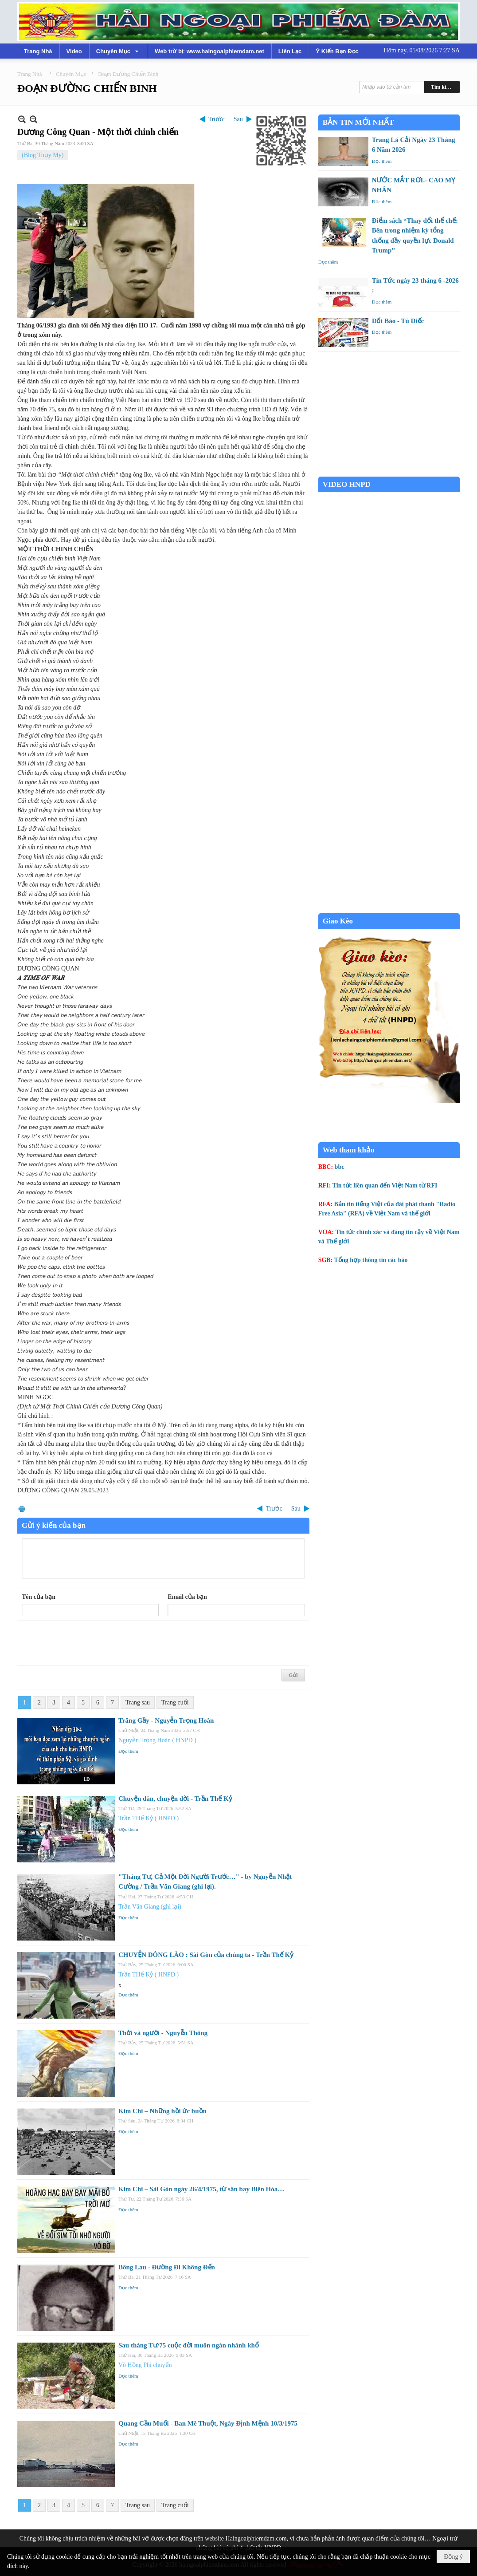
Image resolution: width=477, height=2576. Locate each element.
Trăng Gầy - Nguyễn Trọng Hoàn (166, 1720)
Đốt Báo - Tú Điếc (398, 320)
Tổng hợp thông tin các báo (371, 1260)
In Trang (21, 1508)
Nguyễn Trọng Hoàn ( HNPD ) (157, 1740)
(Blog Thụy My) (42, 155)
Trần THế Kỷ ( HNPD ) (148, 1818)
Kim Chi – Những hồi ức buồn (162, 2110)
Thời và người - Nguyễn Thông (162, 2032)
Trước (216, 119)
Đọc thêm (128, 1751)
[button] (118, 51)
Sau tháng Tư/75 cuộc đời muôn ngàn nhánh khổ (188, 2345)
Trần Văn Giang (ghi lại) (149, 1906)
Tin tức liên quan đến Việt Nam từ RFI (385, 1185)
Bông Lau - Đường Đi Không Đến (166, 2267)
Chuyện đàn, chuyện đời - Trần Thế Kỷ (175, 1798)
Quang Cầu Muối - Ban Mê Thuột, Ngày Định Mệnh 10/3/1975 (207, 2423)
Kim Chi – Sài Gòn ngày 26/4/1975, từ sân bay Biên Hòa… (201, 2189)
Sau (238, 119)
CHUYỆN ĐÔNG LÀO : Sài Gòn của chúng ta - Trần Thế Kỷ (205, 1954)
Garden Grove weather (389, 472)
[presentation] (89, 1643)
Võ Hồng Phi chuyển (145, 2365)
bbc (339, 1167)
